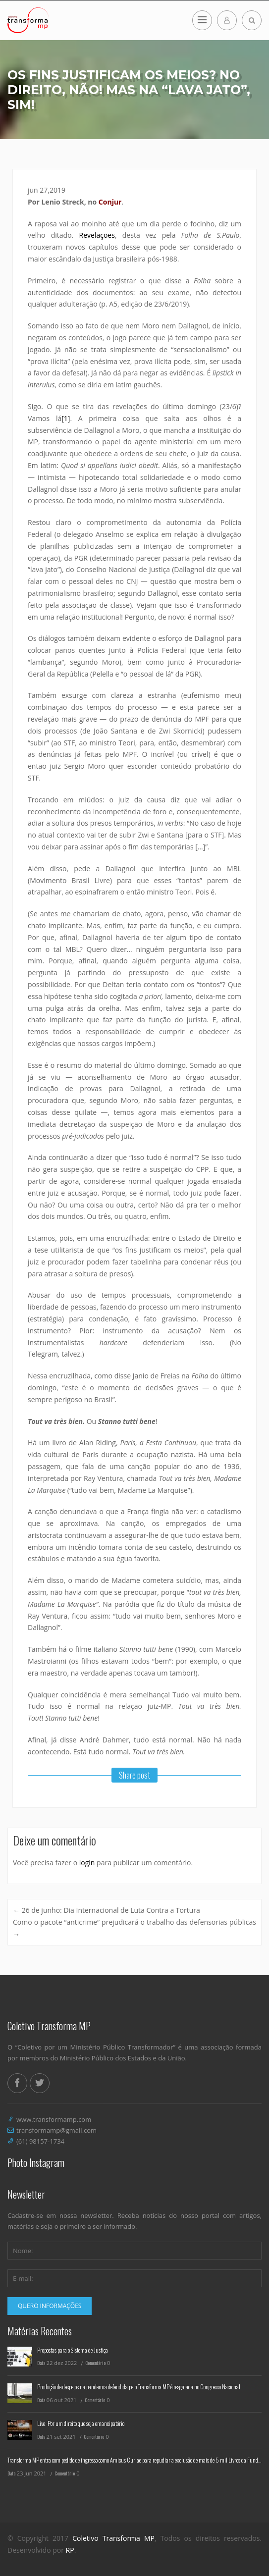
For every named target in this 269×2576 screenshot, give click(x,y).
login (87, 1862)
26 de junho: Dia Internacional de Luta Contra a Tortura (106, 1910)
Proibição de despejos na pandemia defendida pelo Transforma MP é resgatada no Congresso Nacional (138, 2386)
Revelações (97, 235)
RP (70, 2550)
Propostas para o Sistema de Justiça (72, 2350)
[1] (65, 418)
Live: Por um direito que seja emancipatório (80, 2423)
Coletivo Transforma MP (113, 2538)
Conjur (110, 202)
